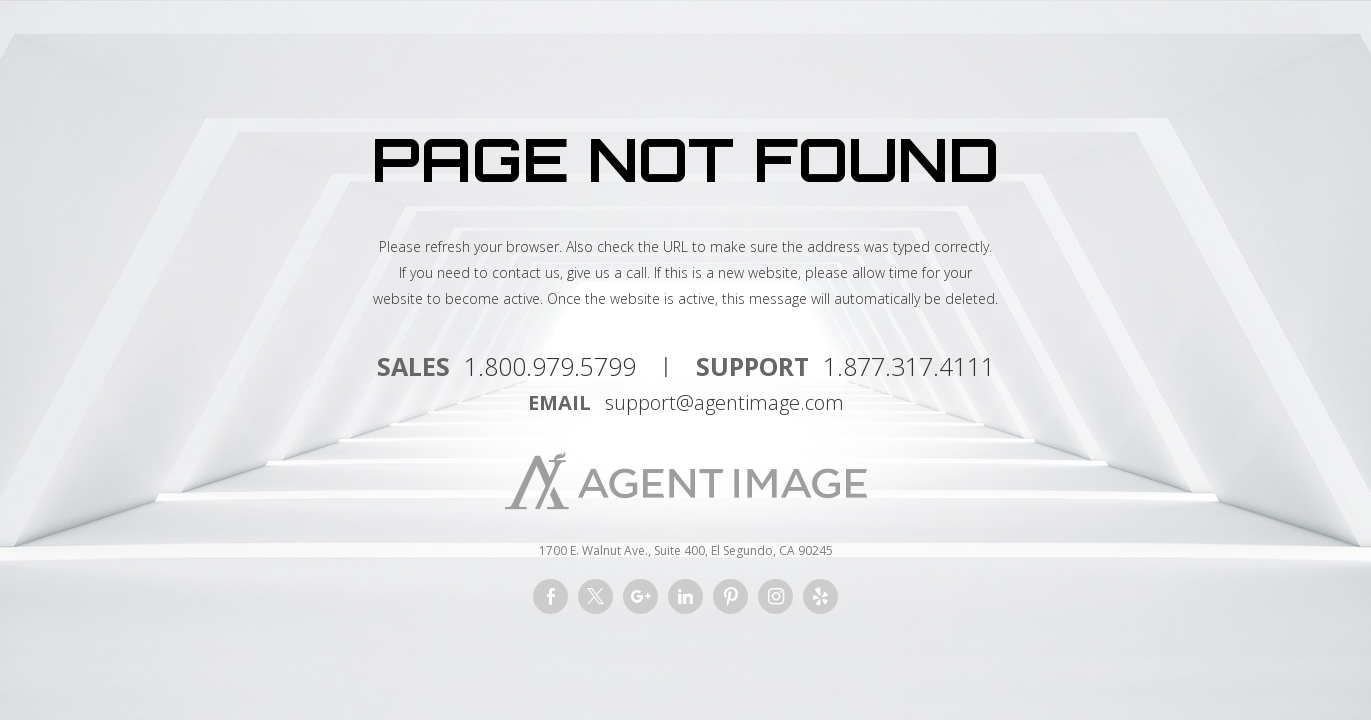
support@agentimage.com (724, 402)
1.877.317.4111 (909, 366)
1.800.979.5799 (550, 366)
